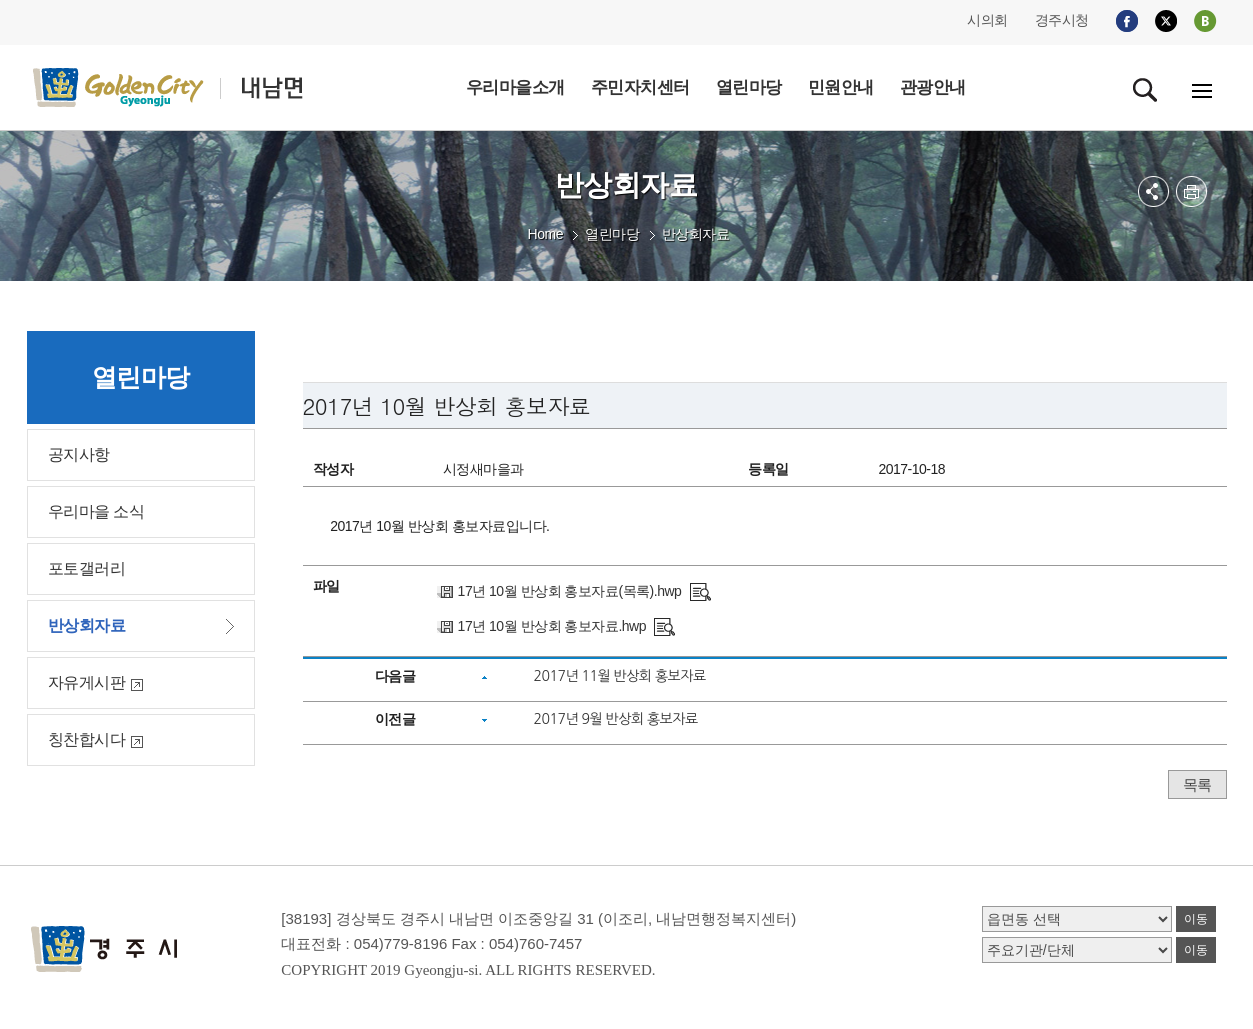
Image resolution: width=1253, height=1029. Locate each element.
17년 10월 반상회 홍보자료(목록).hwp (570, 591)
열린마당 (612, 234)
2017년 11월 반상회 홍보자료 (619, 676)
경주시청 (1062, 20)
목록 (1197, 784)
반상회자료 (696, 234)
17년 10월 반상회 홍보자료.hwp (552, 626)
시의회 (987, 20)
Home (545, 234)
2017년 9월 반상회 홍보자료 (615, 719)
